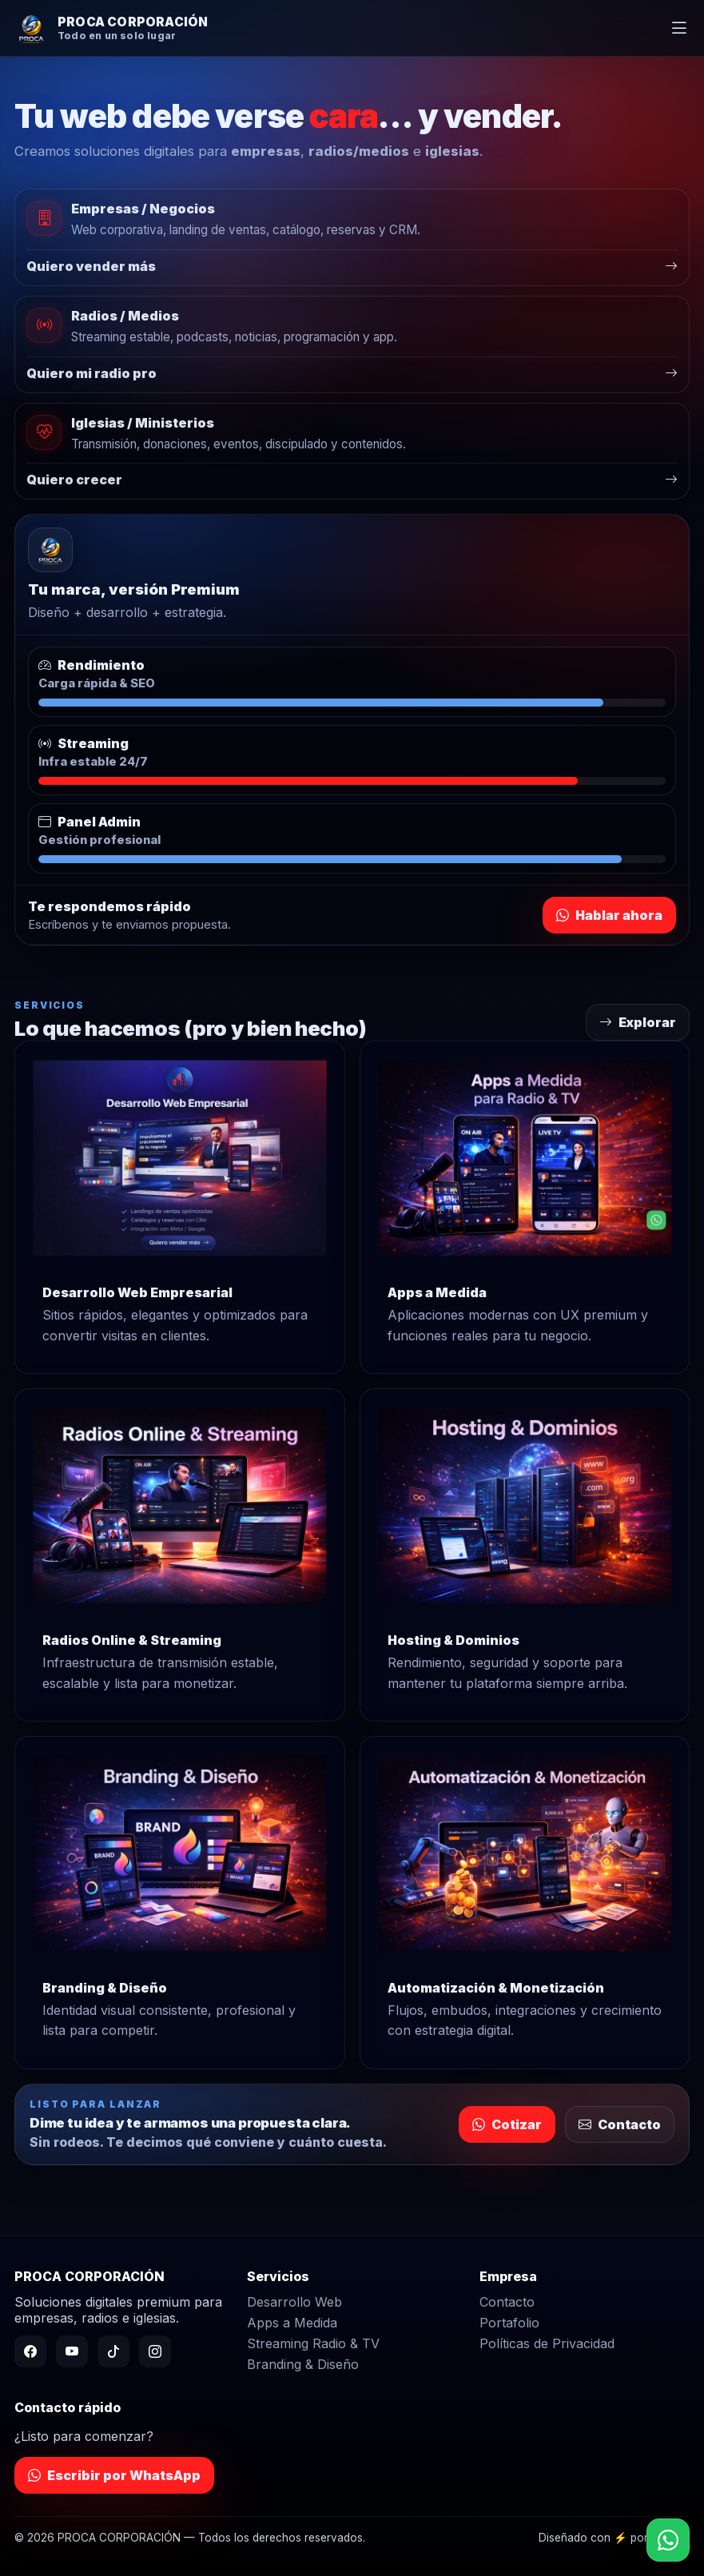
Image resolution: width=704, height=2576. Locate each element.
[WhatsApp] (668, 2540)
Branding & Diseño (303, 2364)
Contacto (620, 2124)
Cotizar (507, 2124)
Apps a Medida (292, 2323)
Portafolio (509, 2323)
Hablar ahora (609, 915)
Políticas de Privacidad (547, 2343)
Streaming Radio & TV (313, 2343)
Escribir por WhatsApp (114, 2475)
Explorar (637, 1022)
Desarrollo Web (294, 2302)
